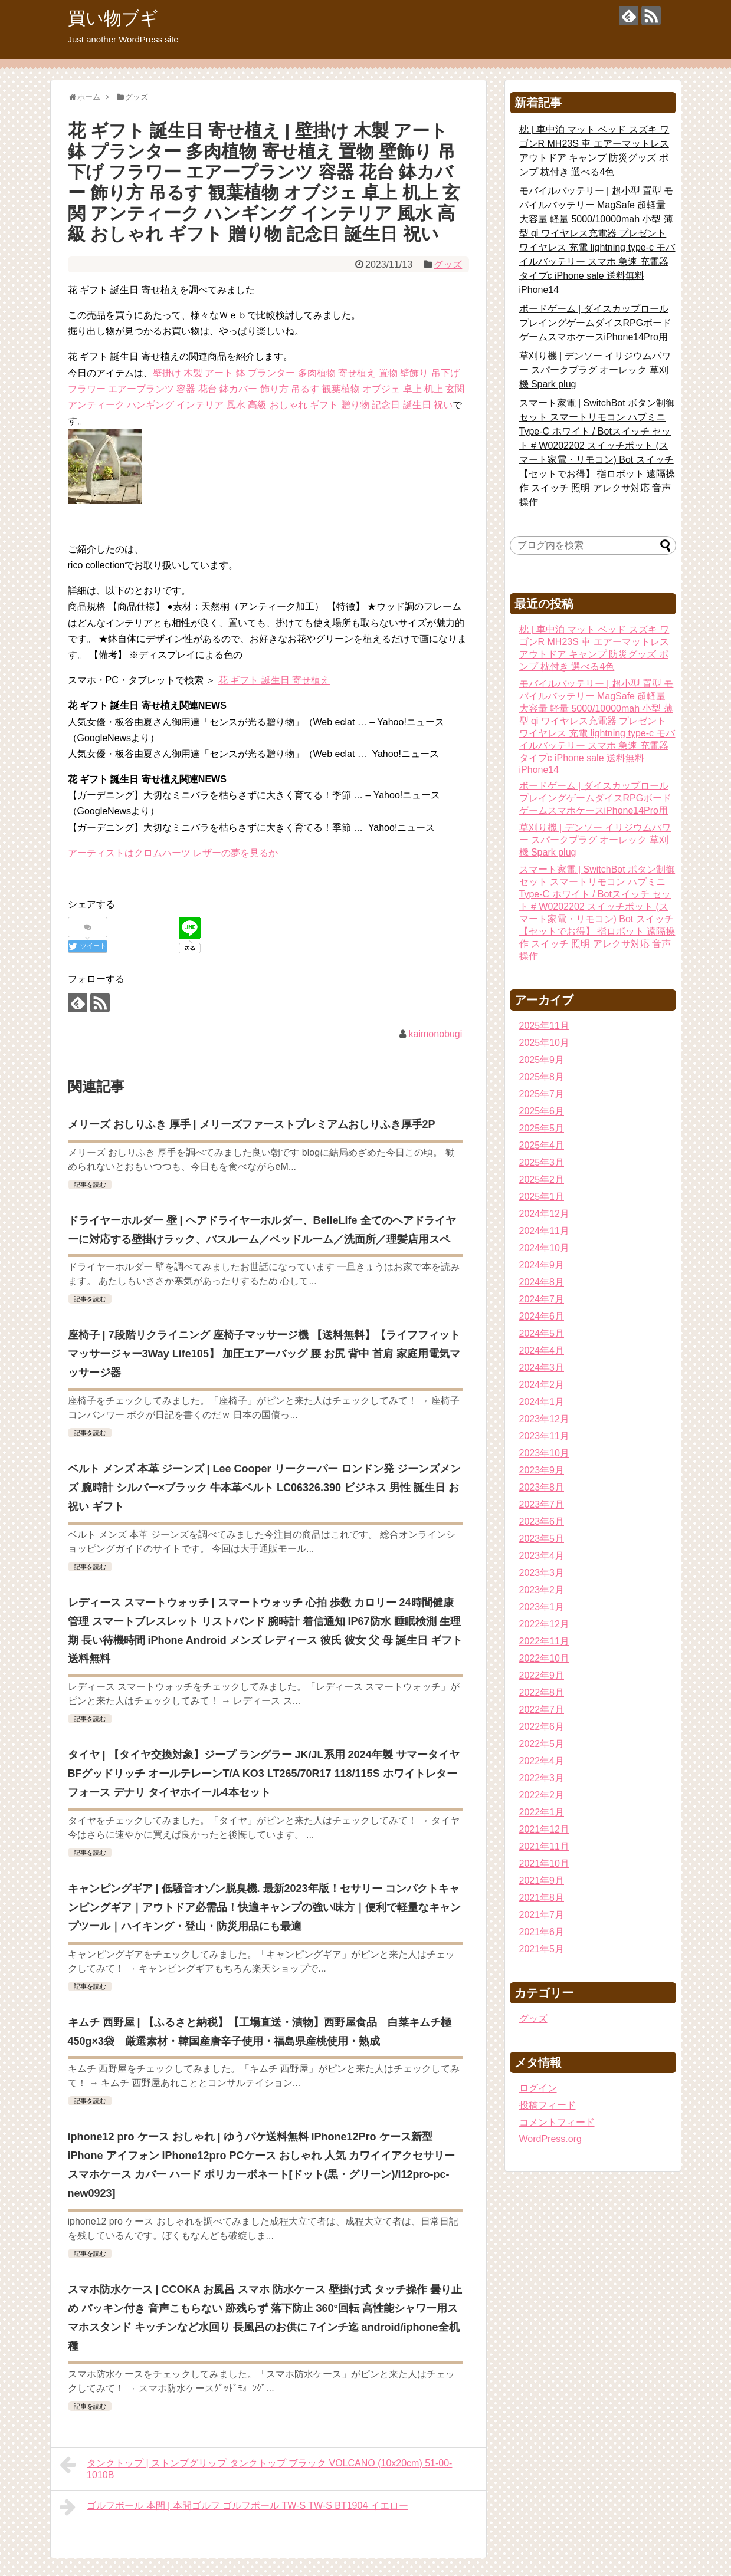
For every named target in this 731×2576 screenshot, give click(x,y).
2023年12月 (544, 1419)
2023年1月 (542, 1607)
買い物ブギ (113, 18)
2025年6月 (542, 1111)
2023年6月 (542, 1521)
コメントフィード (557, 2122)
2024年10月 (544, 1248)
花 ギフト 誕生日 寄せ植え (274, 680)
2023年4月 (542, 1556)
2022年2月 (542, 1795)
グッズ (448, 264)
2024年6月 (542, 1316)
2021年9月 (542, 1881)
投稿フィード (547, 2105)
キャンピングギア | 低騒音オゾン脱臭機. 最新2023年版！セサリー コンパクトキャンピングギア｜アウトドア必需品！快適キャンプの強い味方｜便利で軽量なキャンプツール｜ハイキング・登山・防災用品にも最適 (264, 1907)
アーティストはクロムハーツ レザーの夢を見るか (173, 853)
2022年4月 (542, 1761)
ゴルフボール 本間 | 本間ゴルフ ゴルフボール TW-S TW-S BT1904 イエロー (234, 2507)
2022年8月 (542, 1692)
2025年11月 (544, 1026)
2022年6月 (542, 1727)
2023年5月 (542, 1539)
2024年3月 (542, 1368)
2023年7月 (542, 1504)
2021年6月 (542, 1932)
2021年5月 (542, 1949)
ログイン (538, 2088)
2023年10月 (544, 1453)
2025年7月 (542, 1094)
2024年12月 (544, 1214)
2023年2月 (542, 1590)
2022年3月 (542, 1778)
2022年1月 (542, 1812)
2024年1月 (542, 1402)
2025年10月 (544, 1043)
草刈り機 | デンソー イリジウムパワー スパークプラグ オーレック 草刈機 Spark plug (595, 370)
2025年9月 (542, 1060)
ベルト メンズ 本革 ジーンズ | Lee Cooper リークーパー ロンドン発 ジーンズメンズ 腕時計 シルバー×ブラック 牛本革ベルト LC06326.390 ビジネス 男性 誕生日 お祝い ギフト (264, 1487)
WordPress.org (550, 2139)
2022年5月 (542, 1744)
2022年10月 (544, 1658)
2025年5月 (542, 1128)
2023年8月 (542, 1487)
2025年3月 (542, 1162)
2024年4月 (542, 1350)
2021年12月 (544, 1829)
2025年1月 (542, 1197)
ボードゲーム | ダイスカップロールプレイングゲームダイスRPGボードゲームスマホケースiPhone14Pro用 (595, 323)
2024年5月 (542, 1333)
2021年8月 (542, 1898)
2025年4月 (542, 1145)
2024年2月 (542, 1385)
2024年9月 (542, 1265)
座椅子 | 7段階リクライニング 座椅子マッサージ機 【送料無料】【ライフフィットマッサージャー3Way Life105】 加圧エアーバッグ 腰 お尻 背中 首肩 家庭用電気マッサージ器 (264, 1354)
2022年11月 (544, 1641)
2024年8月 (542, 1282)
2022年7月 (542, 1710)
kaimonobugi (436, 1034)
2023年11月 (544, 1436)
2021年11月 (544, 1846)
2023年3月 (542, 1573)
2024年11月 (544, 1231)
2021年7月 (542, 1915)
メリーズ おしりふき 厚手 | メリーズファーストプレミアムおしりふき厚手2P (251, 1124)
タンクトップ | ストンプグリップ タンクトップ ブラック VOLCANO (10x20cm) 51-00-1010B (256, 2467)
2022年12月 (544, 1624)
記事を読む (90, 1184)
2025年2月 (542, 1180)
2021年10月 (544, 1863)
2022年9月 (542, 1675)
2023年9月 (542, 1470)
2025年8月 (542, 1077)
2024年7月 (542, 1299)
